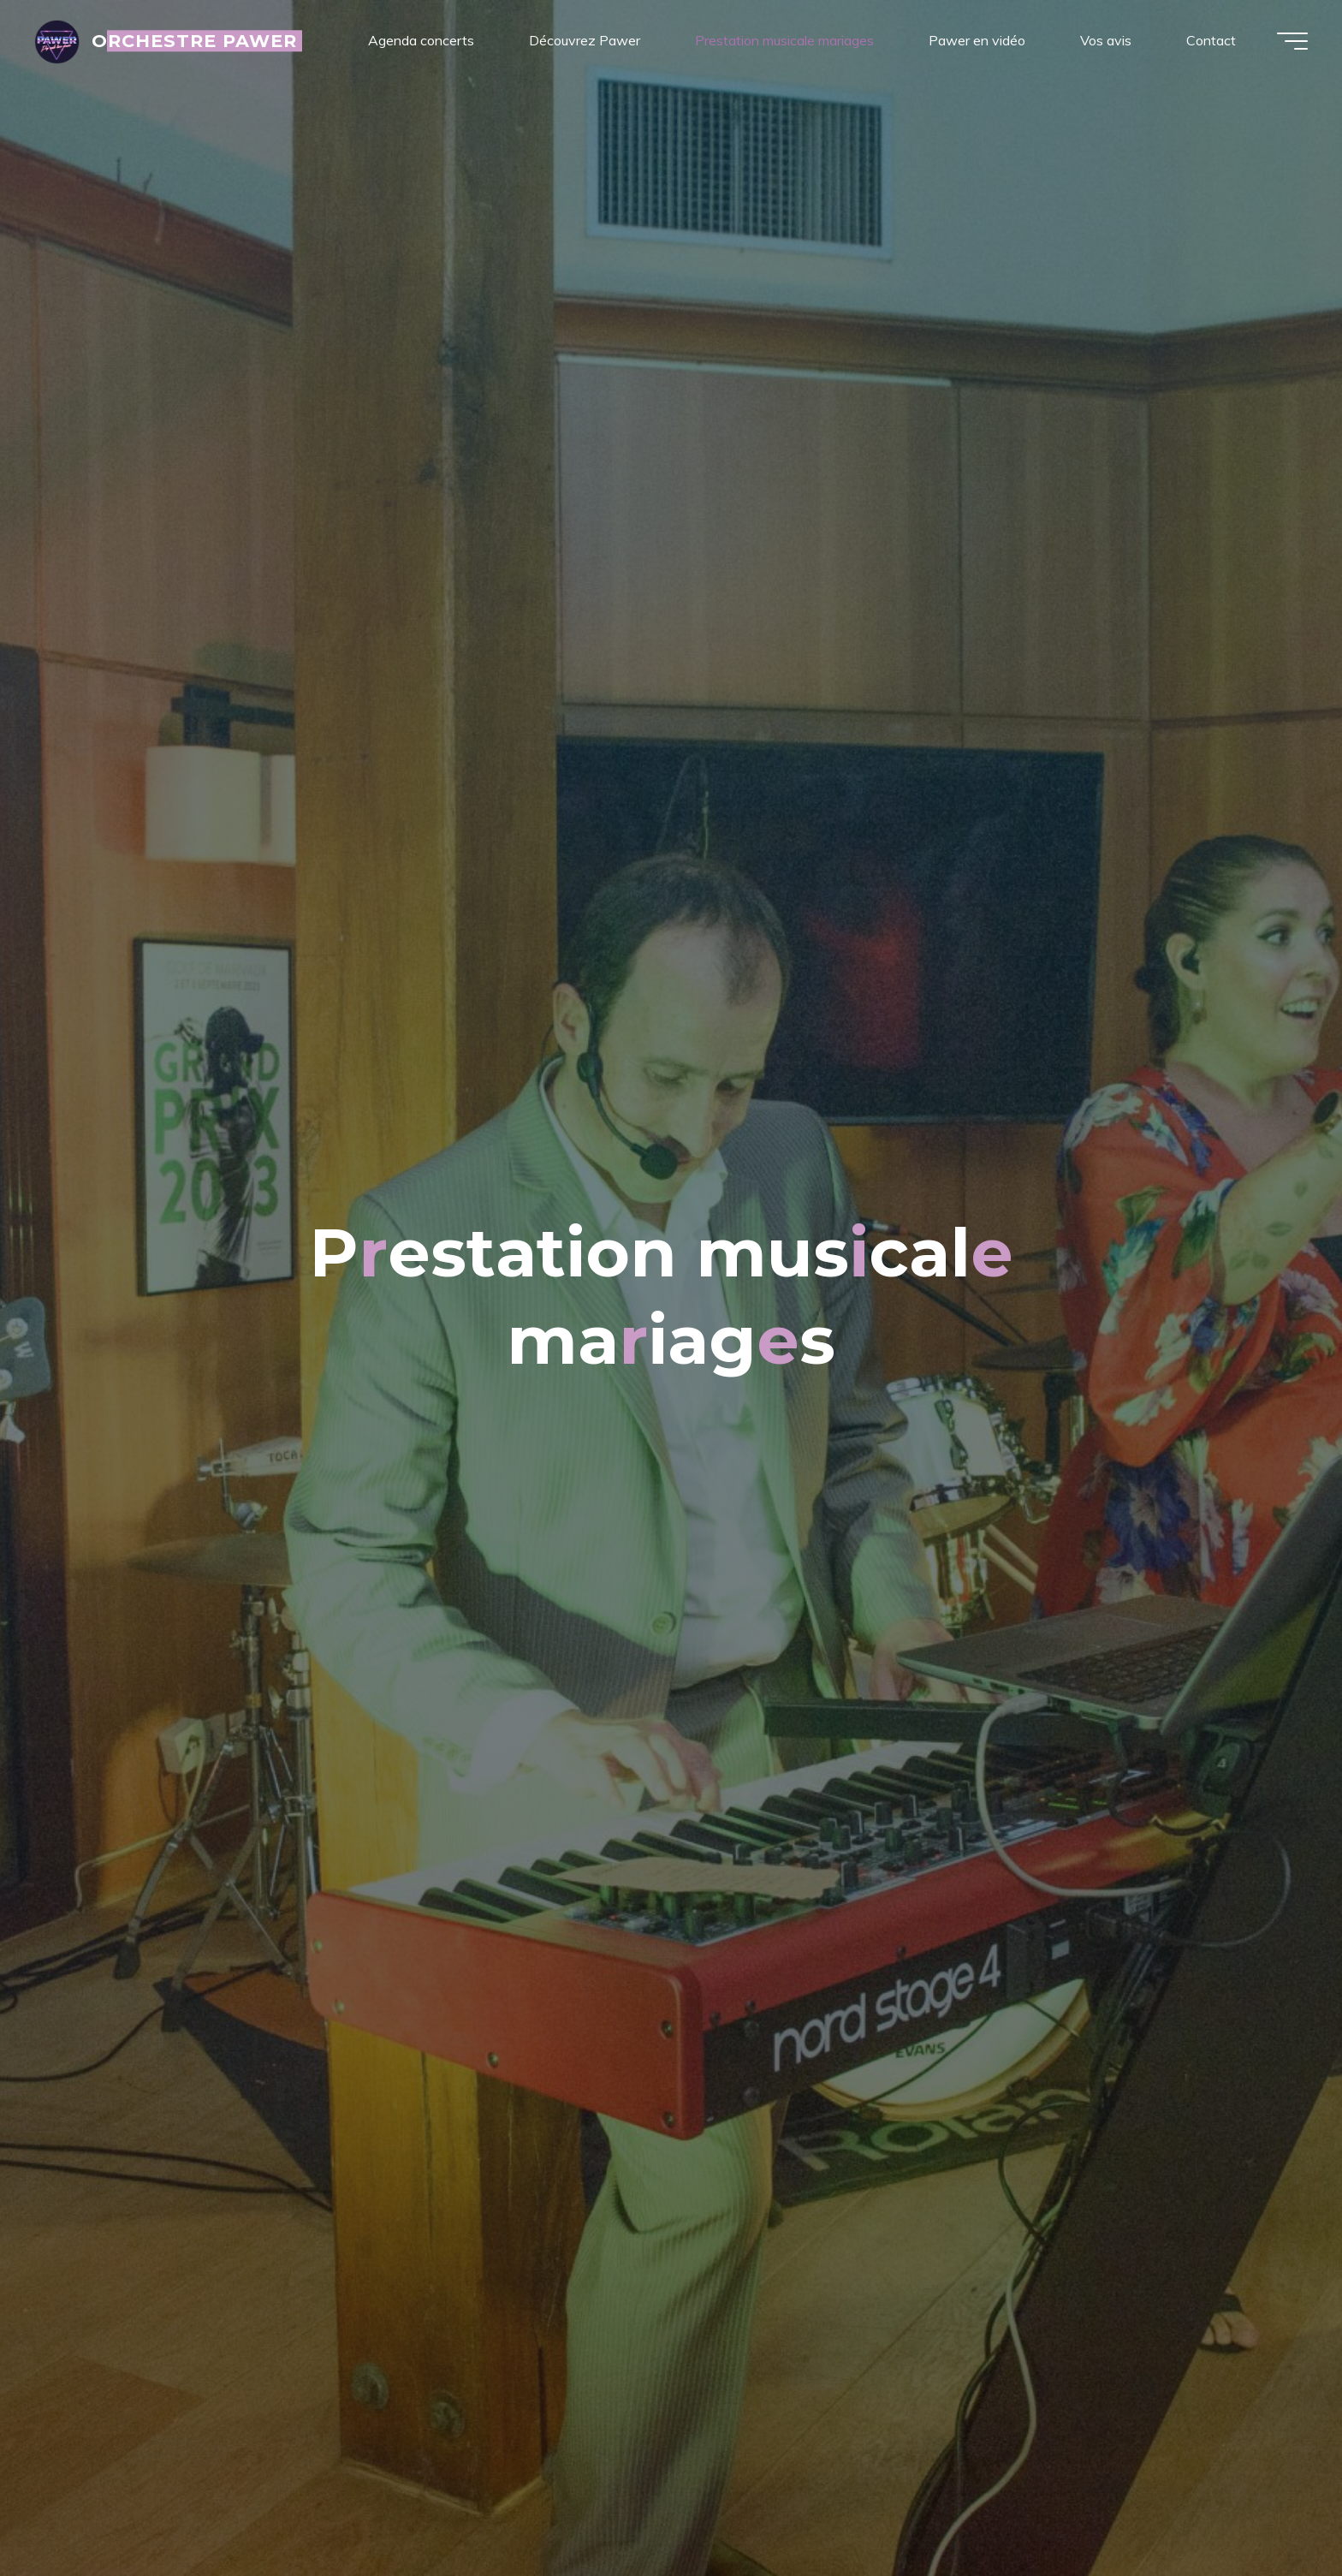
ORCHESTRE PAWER (195, 40)
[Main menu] (1292, 41)
